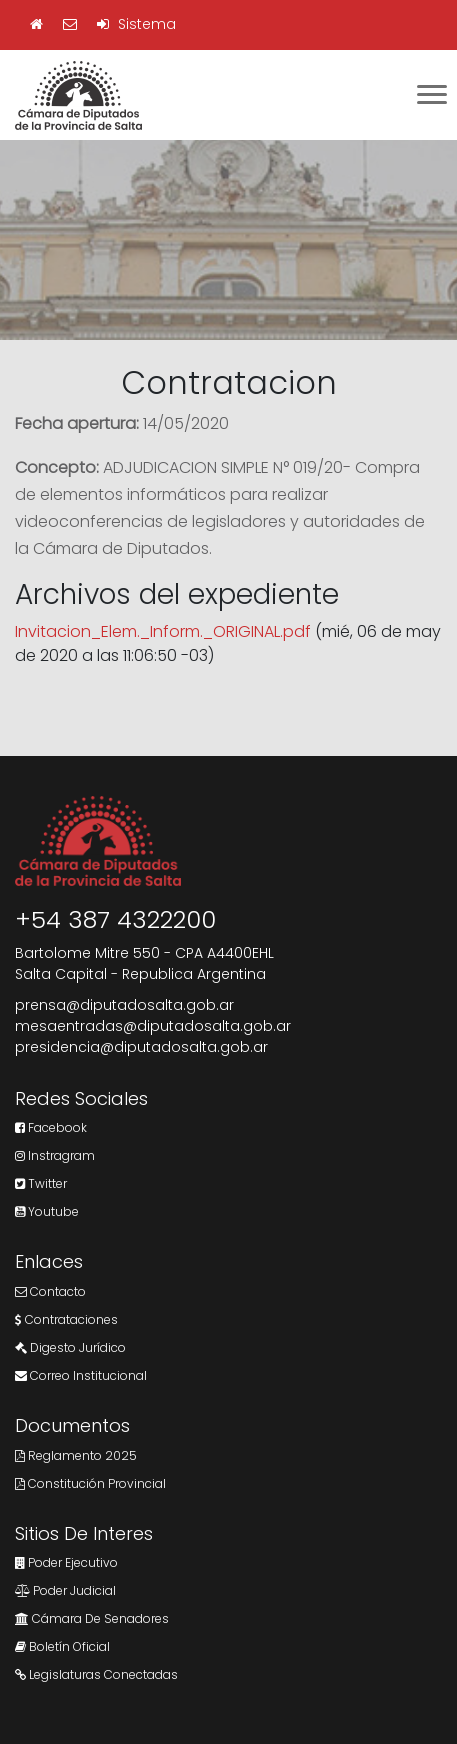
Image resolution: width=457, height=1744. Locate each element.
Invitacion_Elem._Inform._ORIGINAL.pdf (163, 631)
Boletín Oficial (62, 1646)
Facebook (51, 1127)
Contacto (50, 1291)
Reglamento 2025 (76, 1455)
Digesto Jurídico (70, 1347)
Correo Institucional (81, 1375)
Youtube (47, 1211)
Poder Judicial (65, 1590)
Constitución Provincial (90, 1483)
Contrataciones (66, 1319)
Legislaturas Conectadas (96, 1674)
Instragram (55, 1155)
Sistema (136, 24)
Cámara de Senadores (92, 1618)
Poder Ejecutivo (66, 1562)
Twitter (41, 1183)
